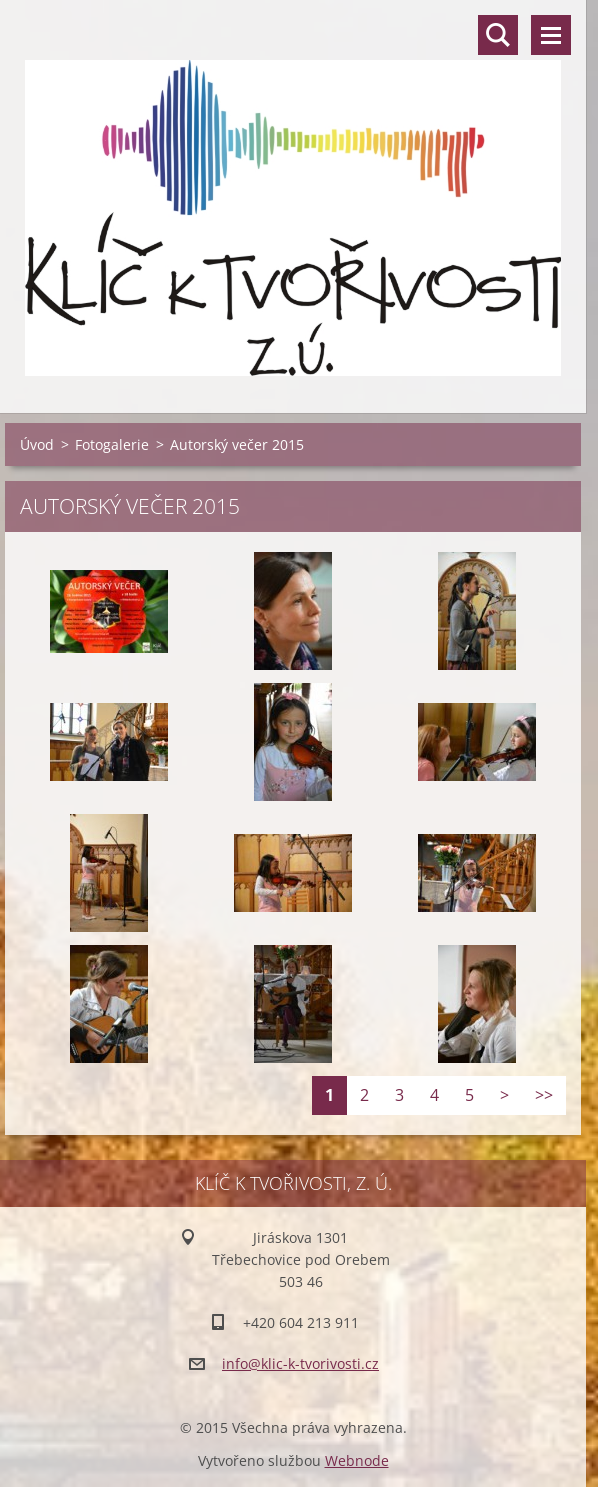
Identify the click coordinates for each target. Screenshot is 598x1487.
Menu (551, 35)
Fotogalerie (112, 444)
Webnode (357, 1460)
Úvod (37, 444)
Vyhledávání (498, 35)
